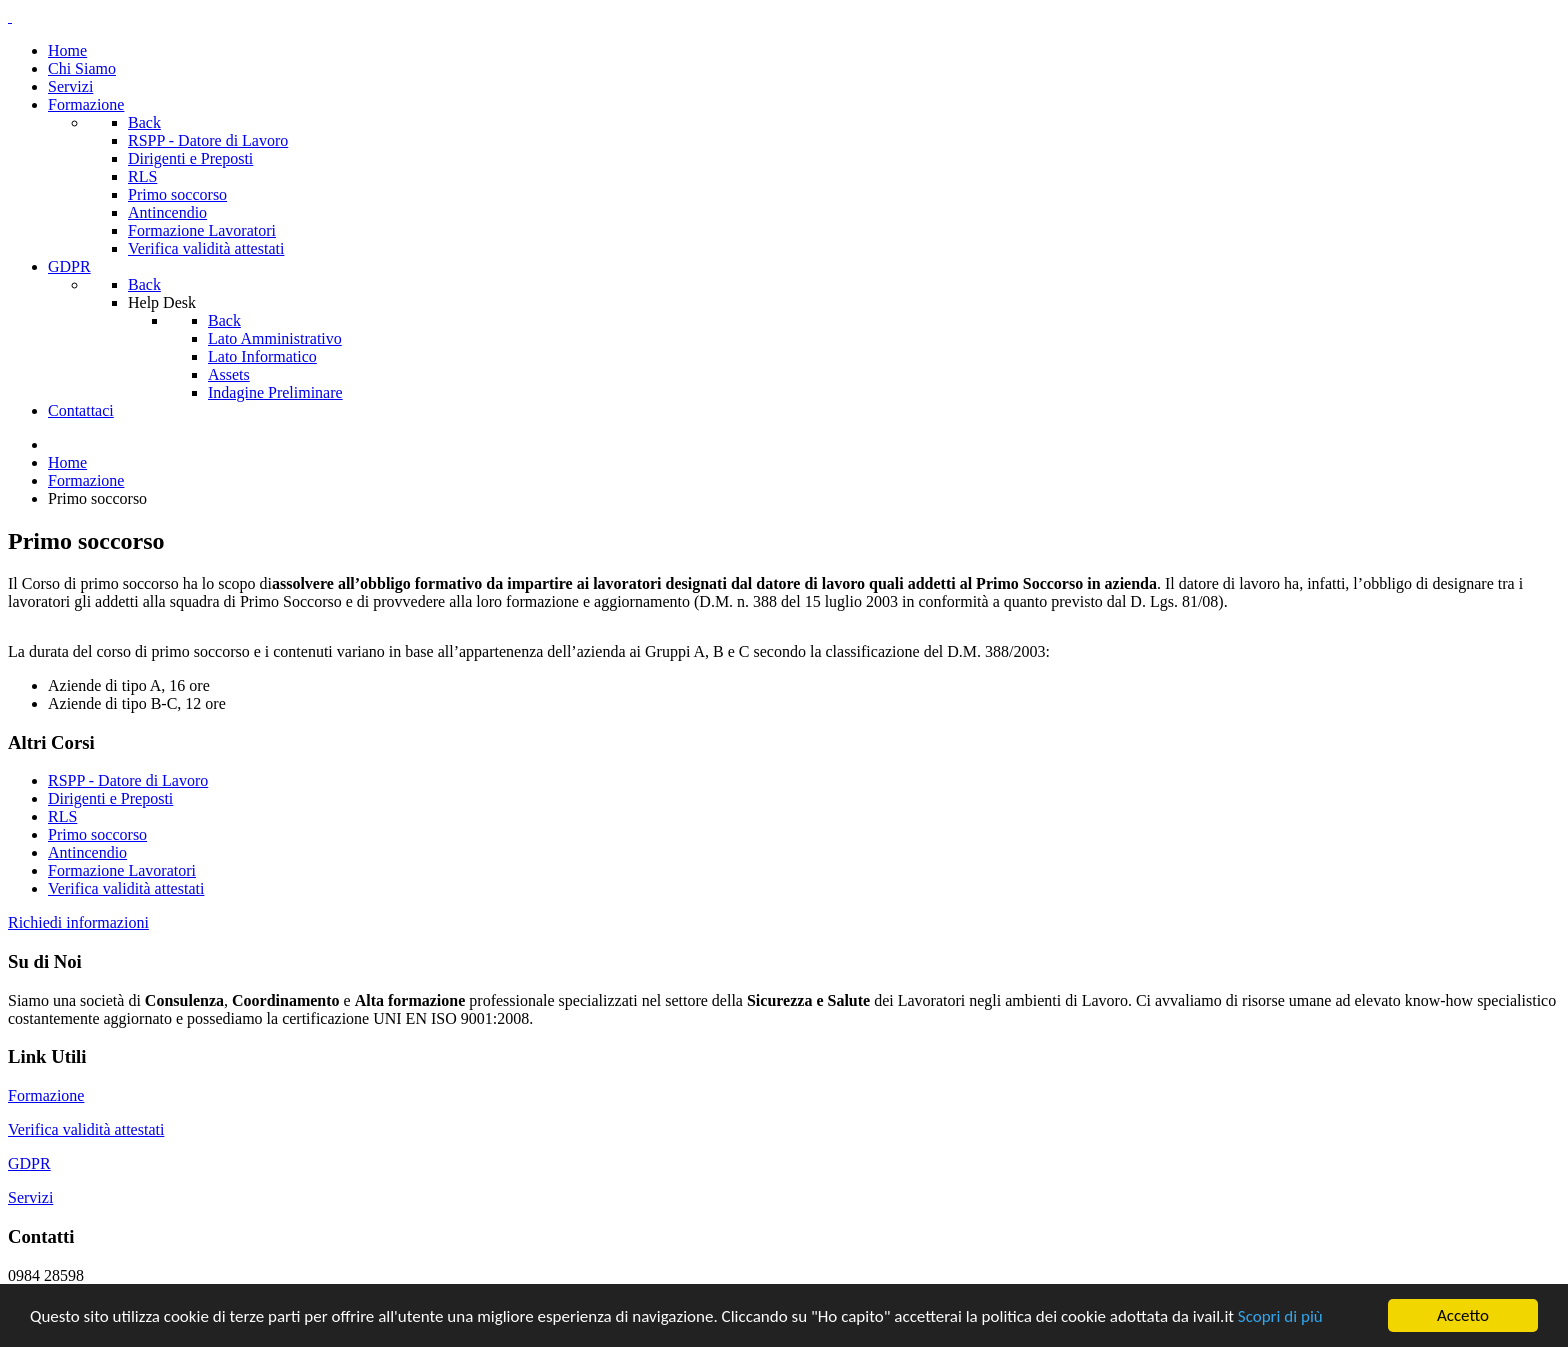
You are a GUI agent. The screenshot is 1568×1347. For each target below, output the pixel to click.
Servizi (30, 1197)
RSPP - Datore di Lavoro (128, 780)
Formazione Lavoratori (122, 870)
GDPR (29, 1163)
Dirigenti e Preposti (110, 798)
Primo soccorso (97, 834)
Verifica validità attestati (126, 888)
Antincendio (87, 852)
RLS (62, 816)
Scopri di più (1280, 1316)
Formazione (46, 1095)
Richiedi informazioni (78, 922)
